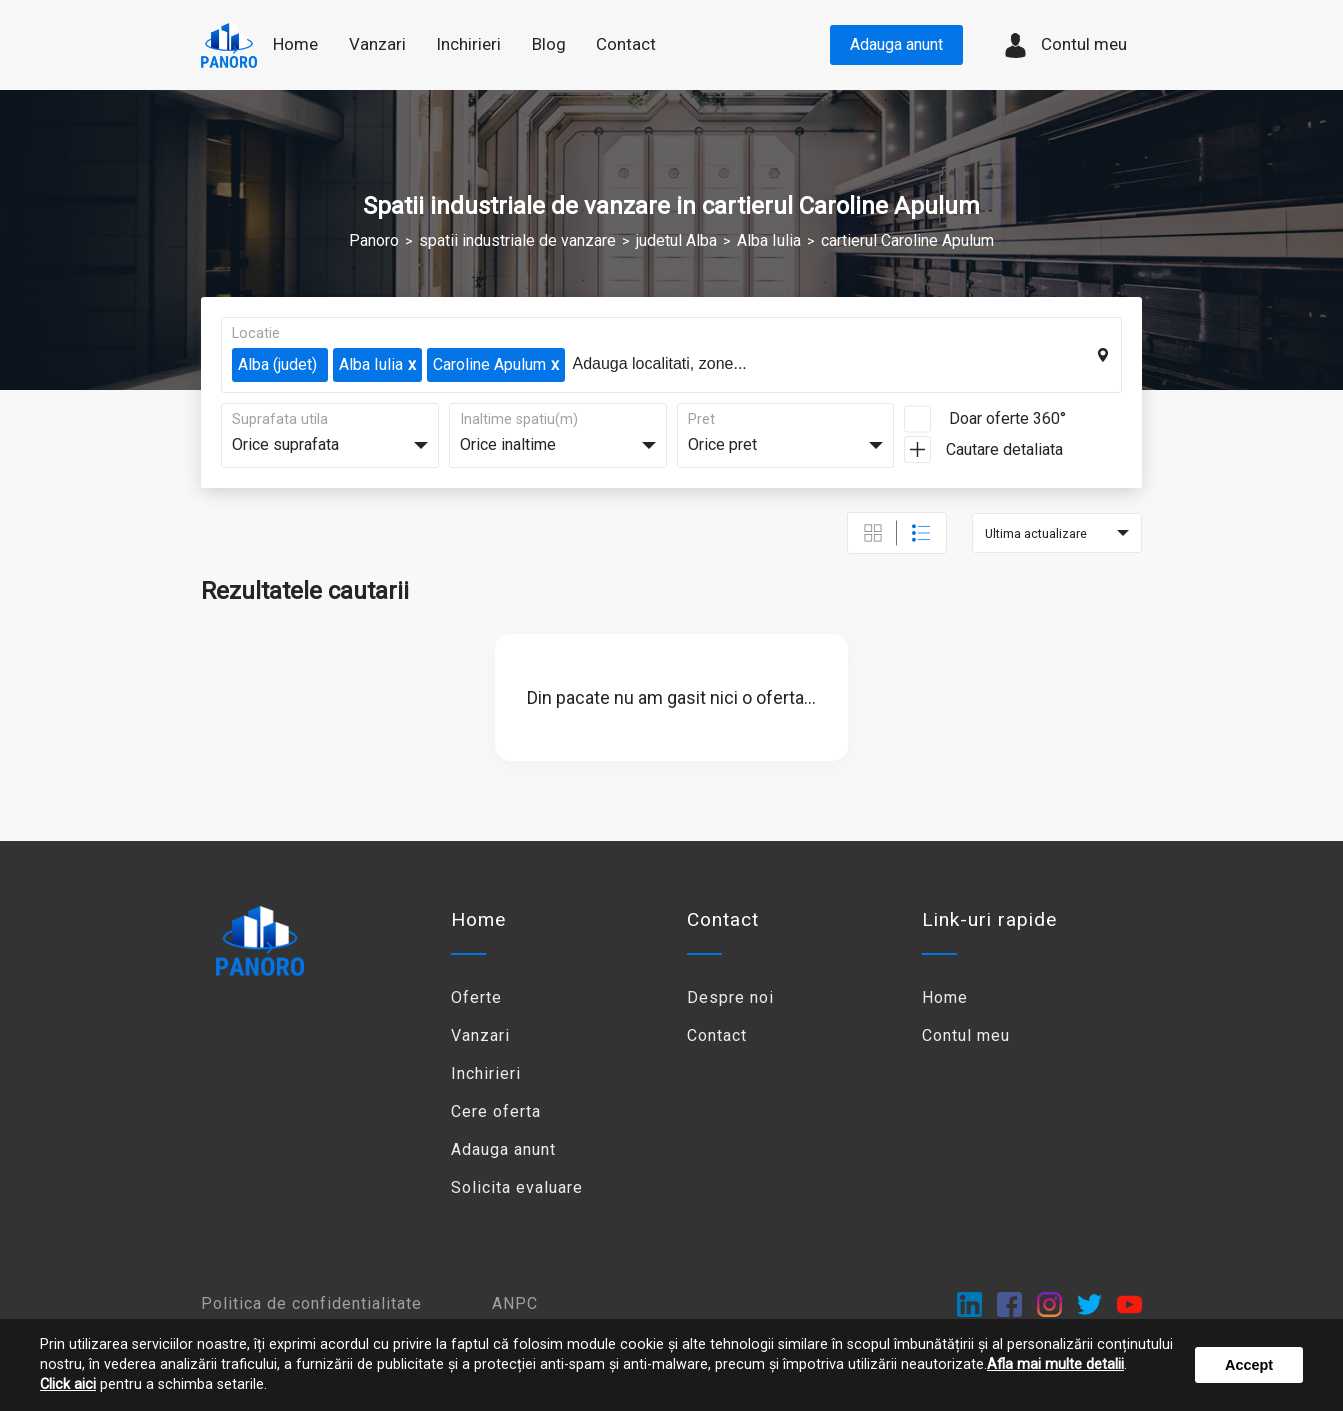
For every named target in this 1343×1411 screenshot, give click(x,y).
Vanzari (480, 1035)
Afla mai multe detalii (1055, 1364)
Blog (549, 44)
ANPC (515, 1303)
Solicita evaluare (517, 1187)
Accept (1249, 1365)
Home (295, 44)
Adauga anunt (896, 44)
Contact (626, 44)
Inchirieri (486, 1073)
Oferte (476, 997)
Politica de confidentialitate (311, 1303)
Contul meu (1065, 45)
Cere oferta (496, 1111)
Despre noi (730, 997)
